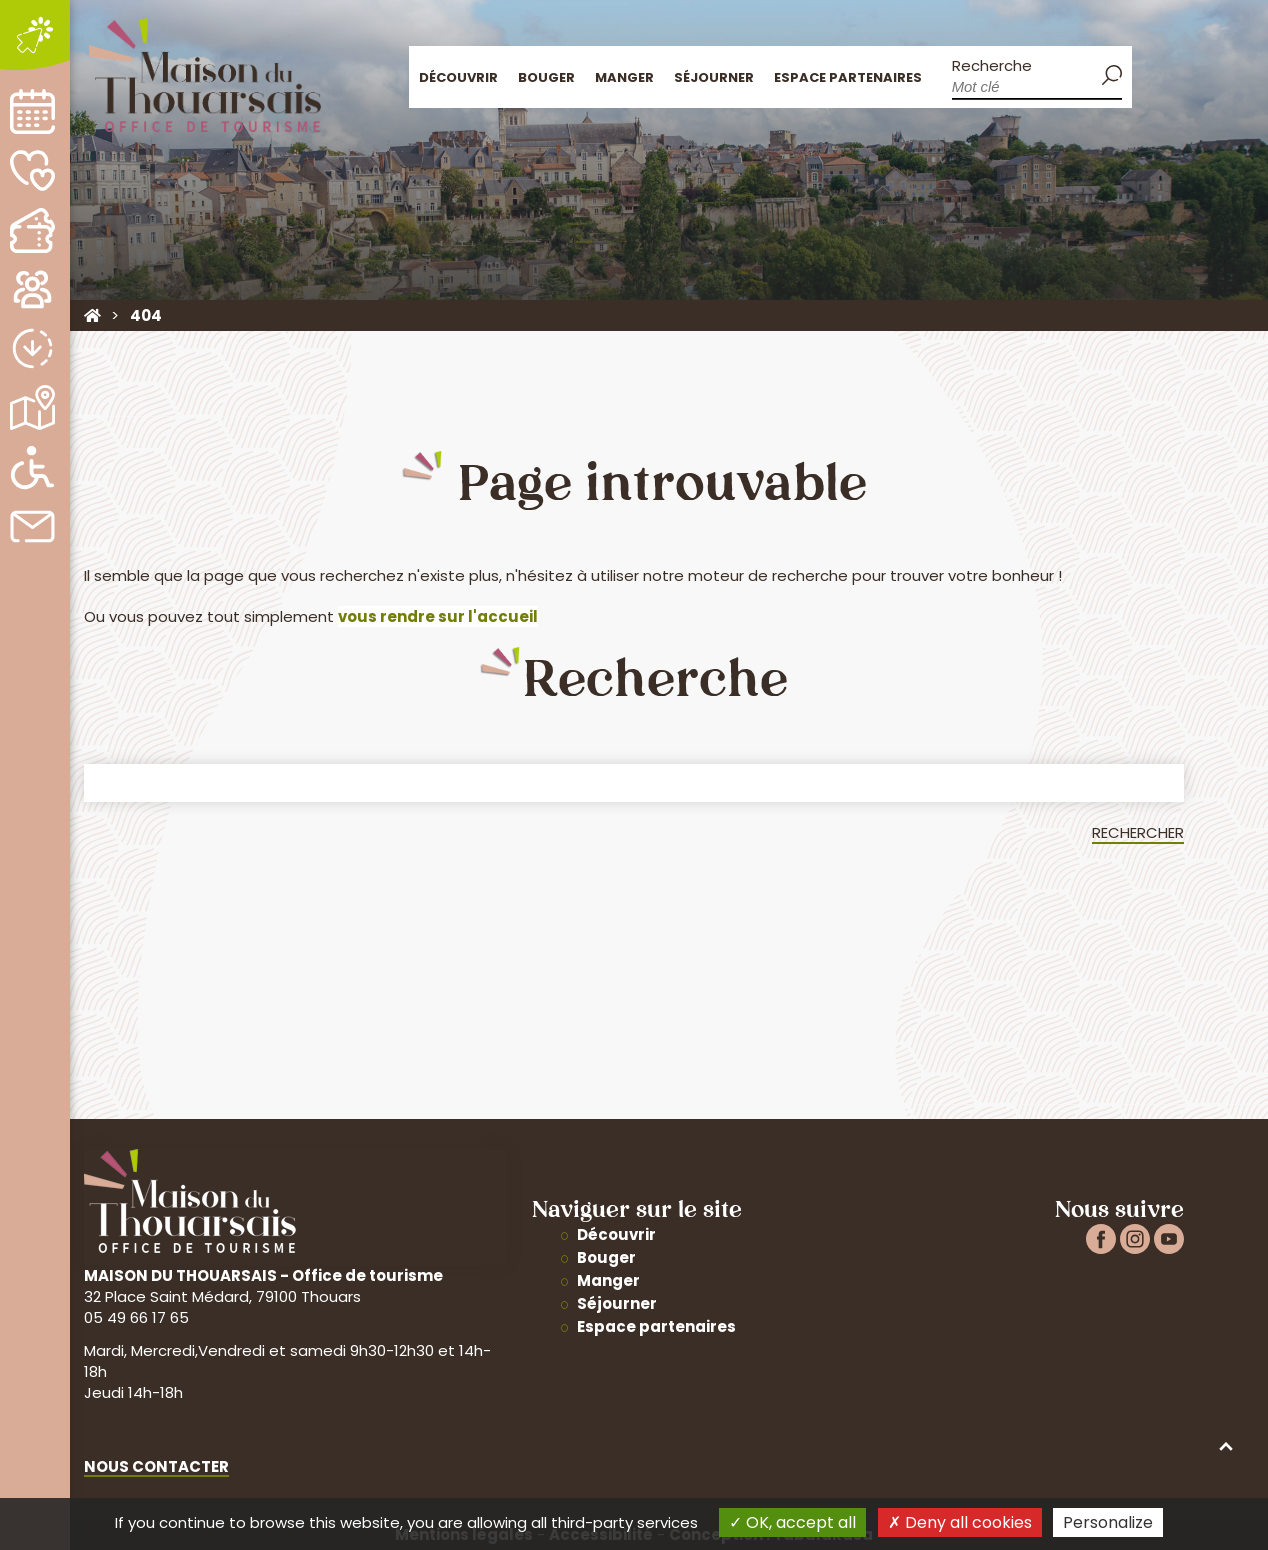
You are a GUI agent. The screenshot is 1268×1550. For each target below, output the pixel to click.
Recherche (989, 66)
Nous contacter (156, 1466)
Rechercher (1138, 832)
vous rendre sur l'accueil (438, 616)
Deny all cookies (960, 1522)
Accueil (1152, 75)
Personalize (1108, 1522)
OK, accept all (792, 1522)
